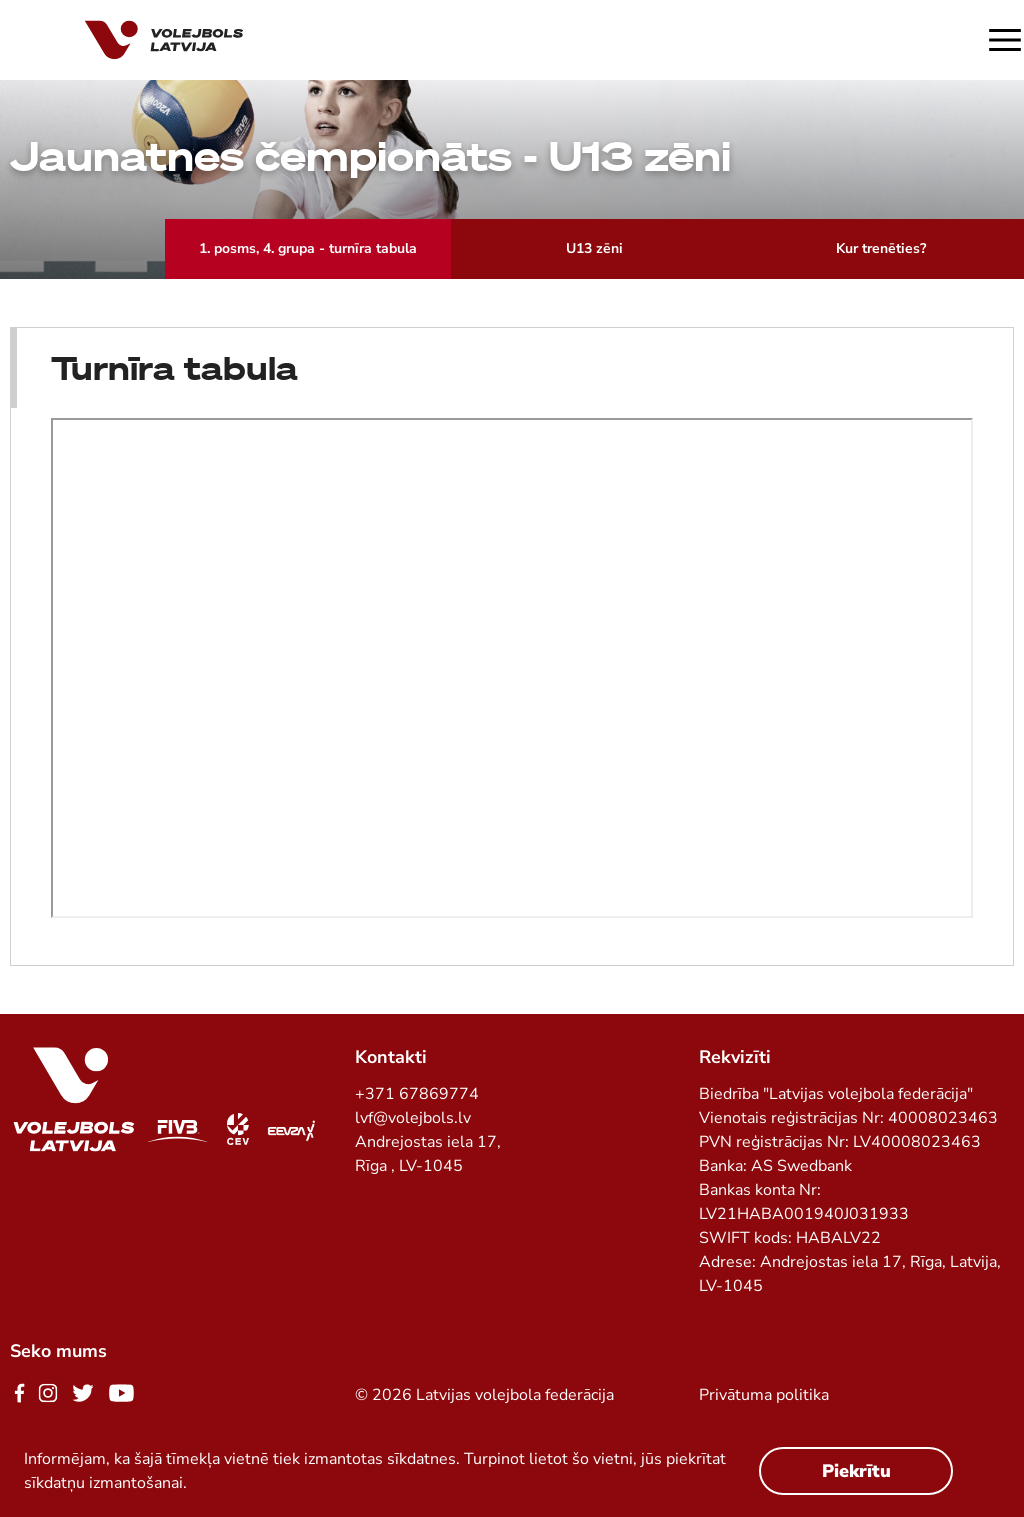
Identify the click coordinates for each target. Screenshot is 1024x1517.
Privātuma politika (764, 1395)
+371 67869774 (417, 1094)
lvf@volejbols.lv (413, 1118)
